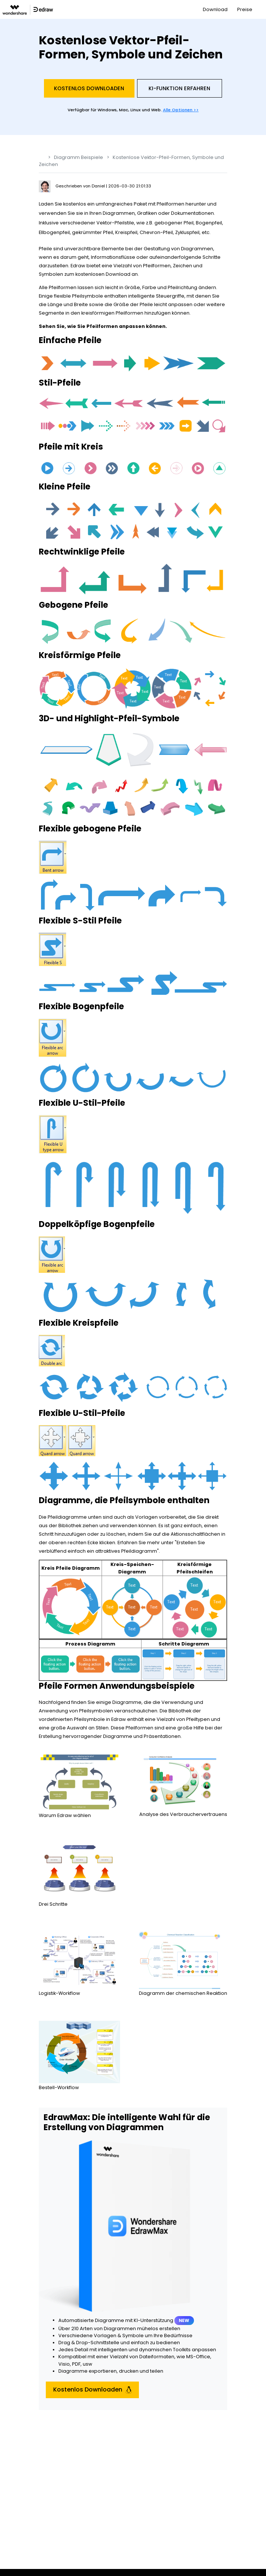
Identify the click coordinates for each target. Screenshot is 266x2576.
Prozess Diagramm (90, 1644)
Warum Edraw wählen (65, 1815)
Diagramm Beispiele (78, 157)
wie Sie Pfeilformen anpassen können (116, 326)
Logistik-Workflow (59, 1993)
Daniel (99, 186)
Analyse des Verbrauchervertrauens (183, 1814)
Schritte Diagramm (183, 1644)
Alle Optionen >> (181, 110)
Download (215, 9)
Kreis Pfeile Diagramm (70, 1568)
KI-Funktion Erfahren (179, 88)
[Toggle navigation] (261, 9)
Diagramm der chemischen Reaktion (183, 1993)
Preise (244, 9)
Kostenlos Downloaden (89, 88)
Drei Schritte (53, 1904)
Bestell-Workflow (59, 2087)
